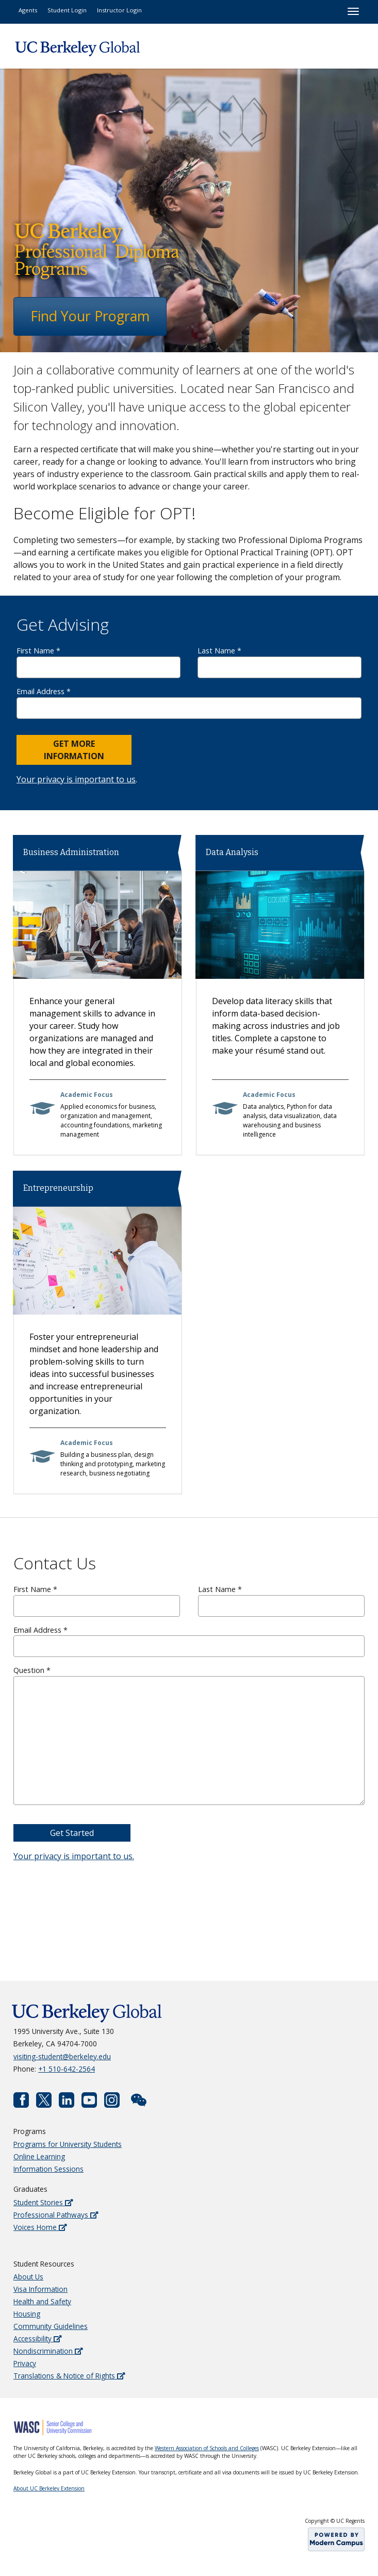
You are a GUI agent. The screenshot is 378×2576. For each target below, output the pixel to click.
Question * (189, 1735)
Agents (28, 10)
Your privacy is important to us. (73, 1856)
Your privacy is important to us (76, 779)
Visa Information (40, 2289)
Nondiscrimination (48, 2351)
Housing (26, 2314)
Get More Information (74, 750)
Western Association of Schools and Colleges (207, 2448)
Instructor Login (119, 10)
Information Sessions (48, 2169)
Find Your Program (90, 315)
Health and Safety (42, 2301)
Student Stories (43, 2202)
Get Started (72, 1833)
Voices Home (40, 2227)
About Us (28, 2277)
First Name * (98, 662)
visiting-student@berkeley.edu (62, 2056)
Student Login (67, 10)
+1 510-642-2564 (66, 2069)
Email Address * (189, 702)
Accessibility (37, 2338)
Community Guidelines (50, 2326)
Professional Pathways (55, 2215)
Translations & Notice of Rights (69, 2376)
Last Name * (279, 662)
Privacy (24, 2363)
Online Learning (39, 2156)
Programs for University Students (67, 2144)
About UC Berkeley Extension (49, 2488)
